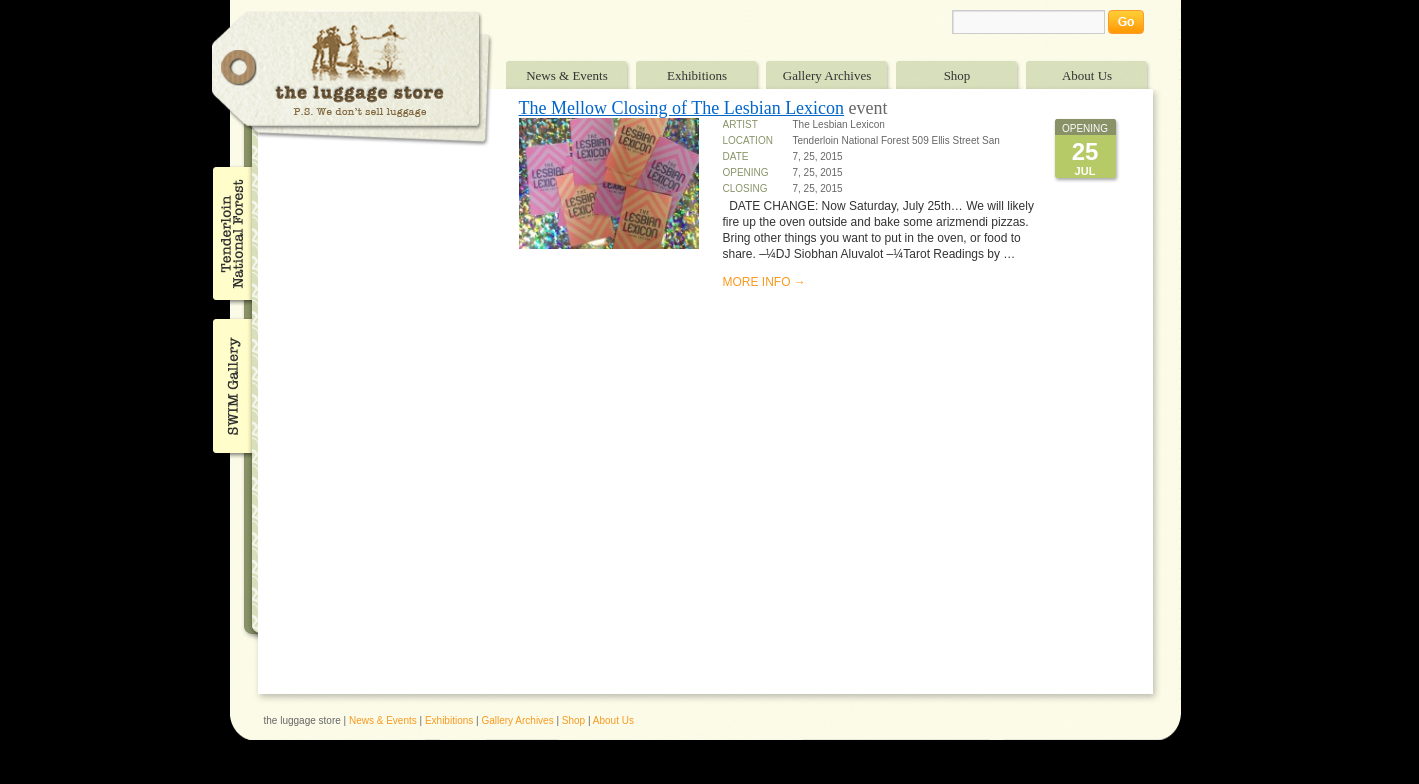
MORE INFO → (764, 282)
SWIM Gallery (230, 383)
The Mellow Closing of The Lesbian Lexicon (682, 108)
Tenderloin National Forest (230, 233)
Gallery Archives (827, 75)
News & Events (567, 75)
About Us (1087, 75)
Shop (957, 75)
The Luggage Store (352, 78)
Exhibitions (697, 75)
